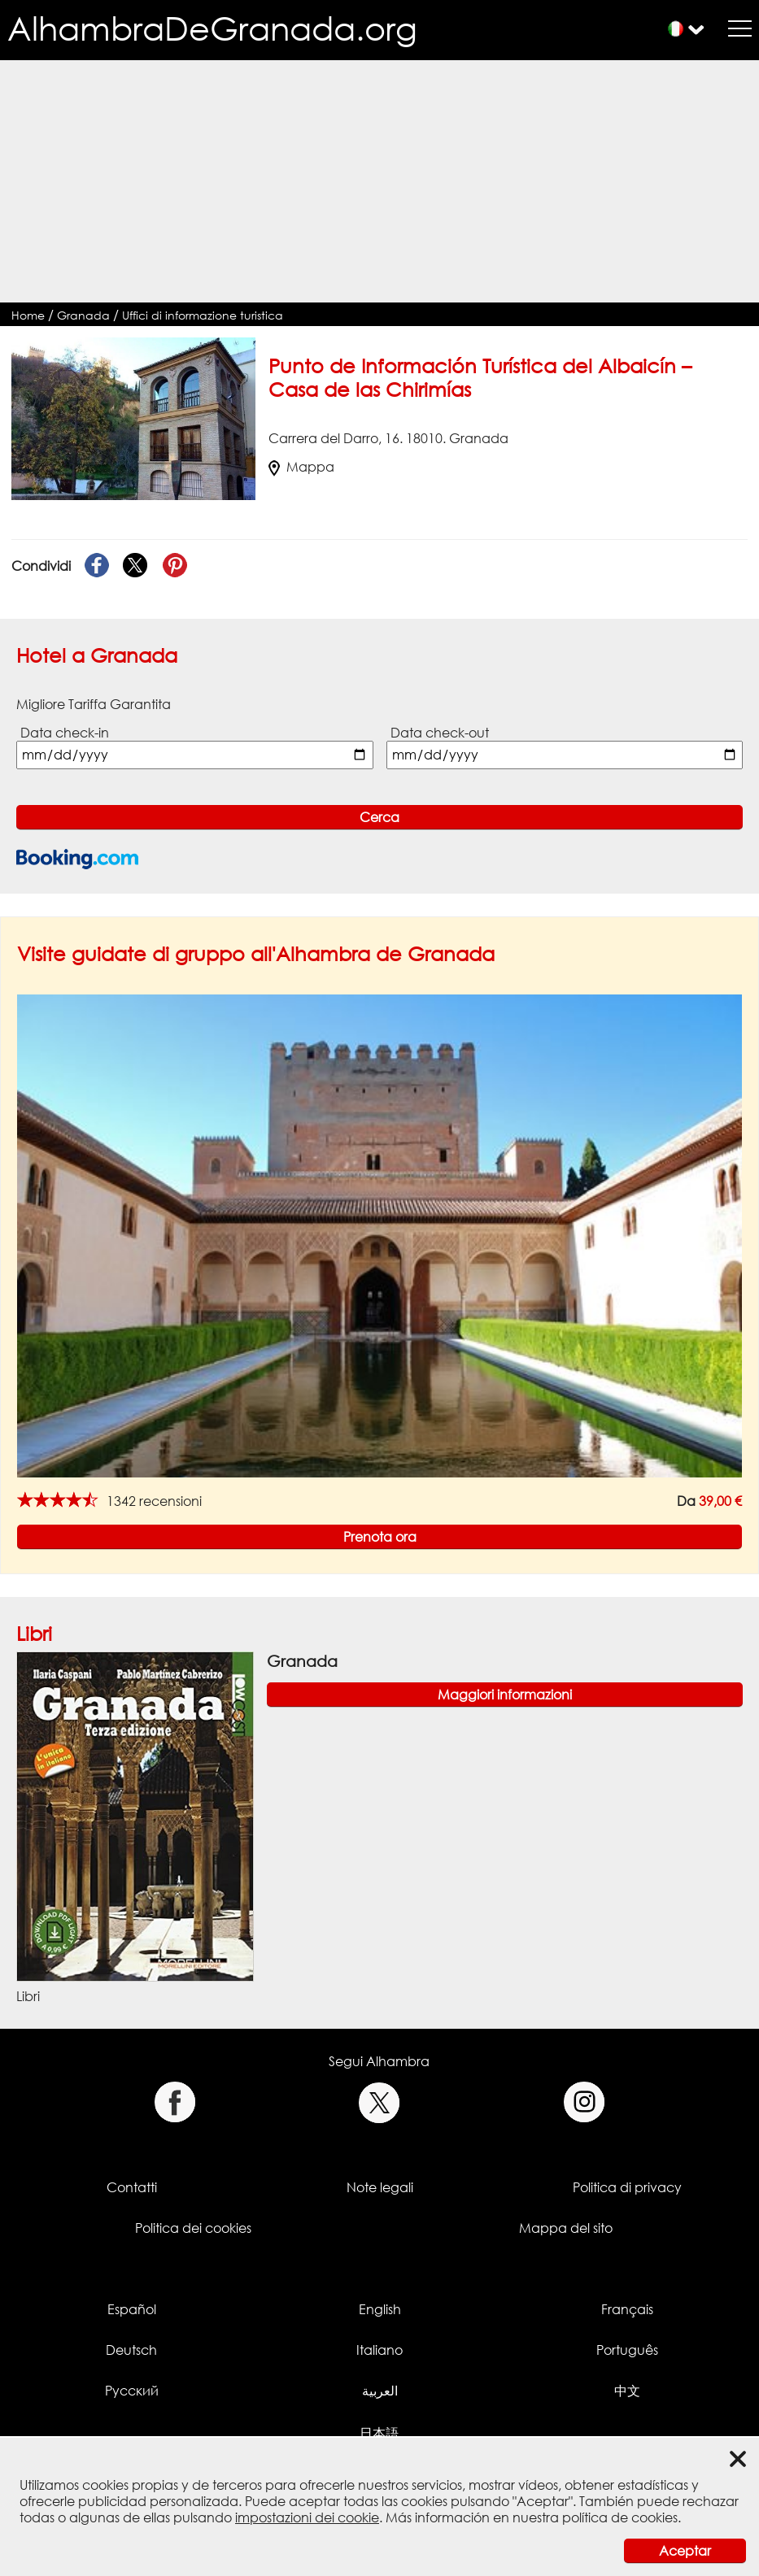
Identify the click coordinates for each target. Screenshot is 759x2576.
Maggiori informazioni (505, 1694)
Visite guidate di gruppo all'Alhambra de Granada (256, 953)
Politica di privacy (627, 2187)
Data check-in (64, 732)
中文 (627, 2390)
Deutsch (131, 2350)
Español (131, 2309)
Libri (34, 1633)
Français (627, 2309)
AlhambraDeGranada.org (212, 28)
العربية (380, 2390)
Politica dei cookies (193, 2228)
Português (627, 2350)
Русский (132, 2390)
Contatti (132, 2187)
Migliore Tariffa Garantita (93, 704)
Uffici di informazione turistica (202, 315)
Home (28, 315)
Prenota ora (380, 1537)
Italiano (379, 2350)
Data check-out (439, 732)
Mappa (301, 467)
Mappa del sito (566, 2228)
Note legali (380, 2187)
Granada (83, 315)
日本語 (379, 2433)
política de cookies (620, 2517)
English (380, 2309)
